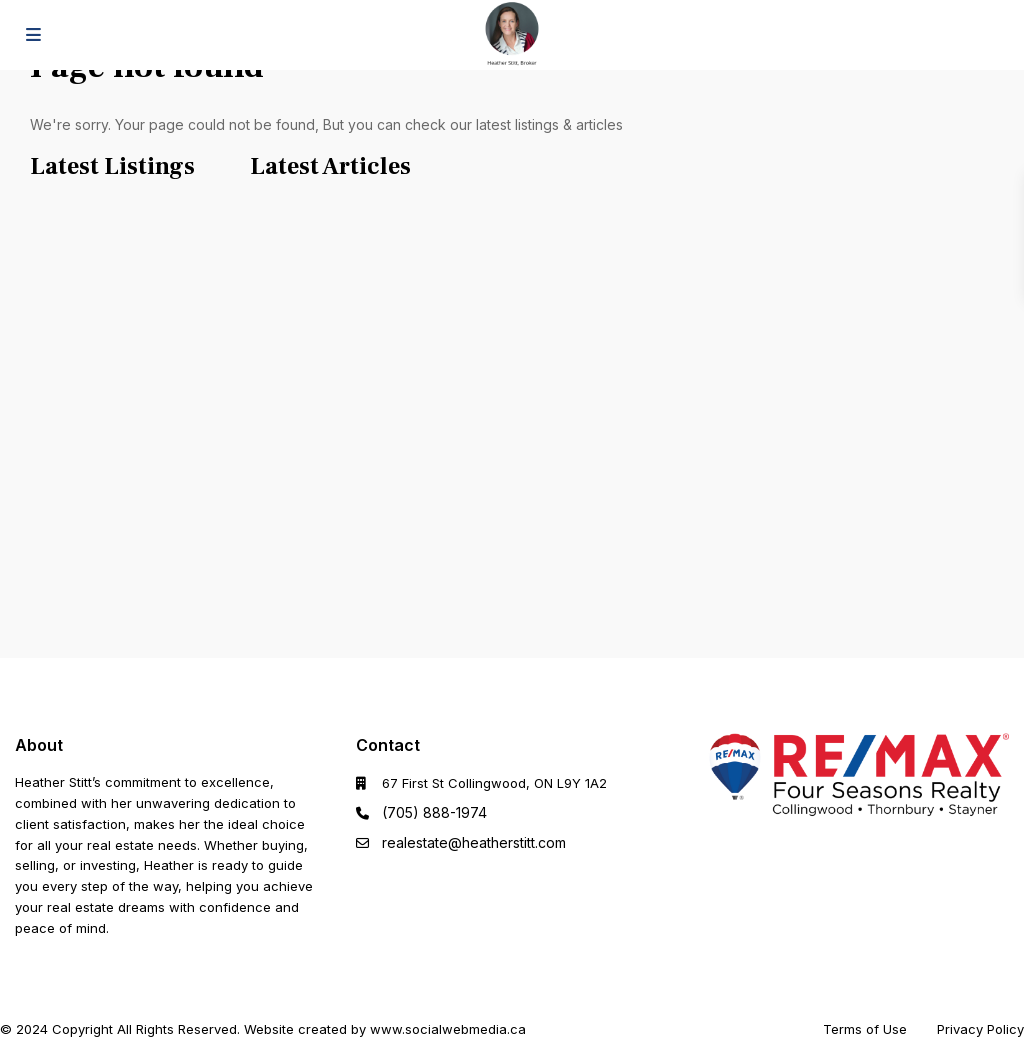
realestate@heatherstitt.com (474, 842)
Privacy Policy (980, 1029)
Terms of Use (865, 1029)
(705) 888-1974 (434, 812)
